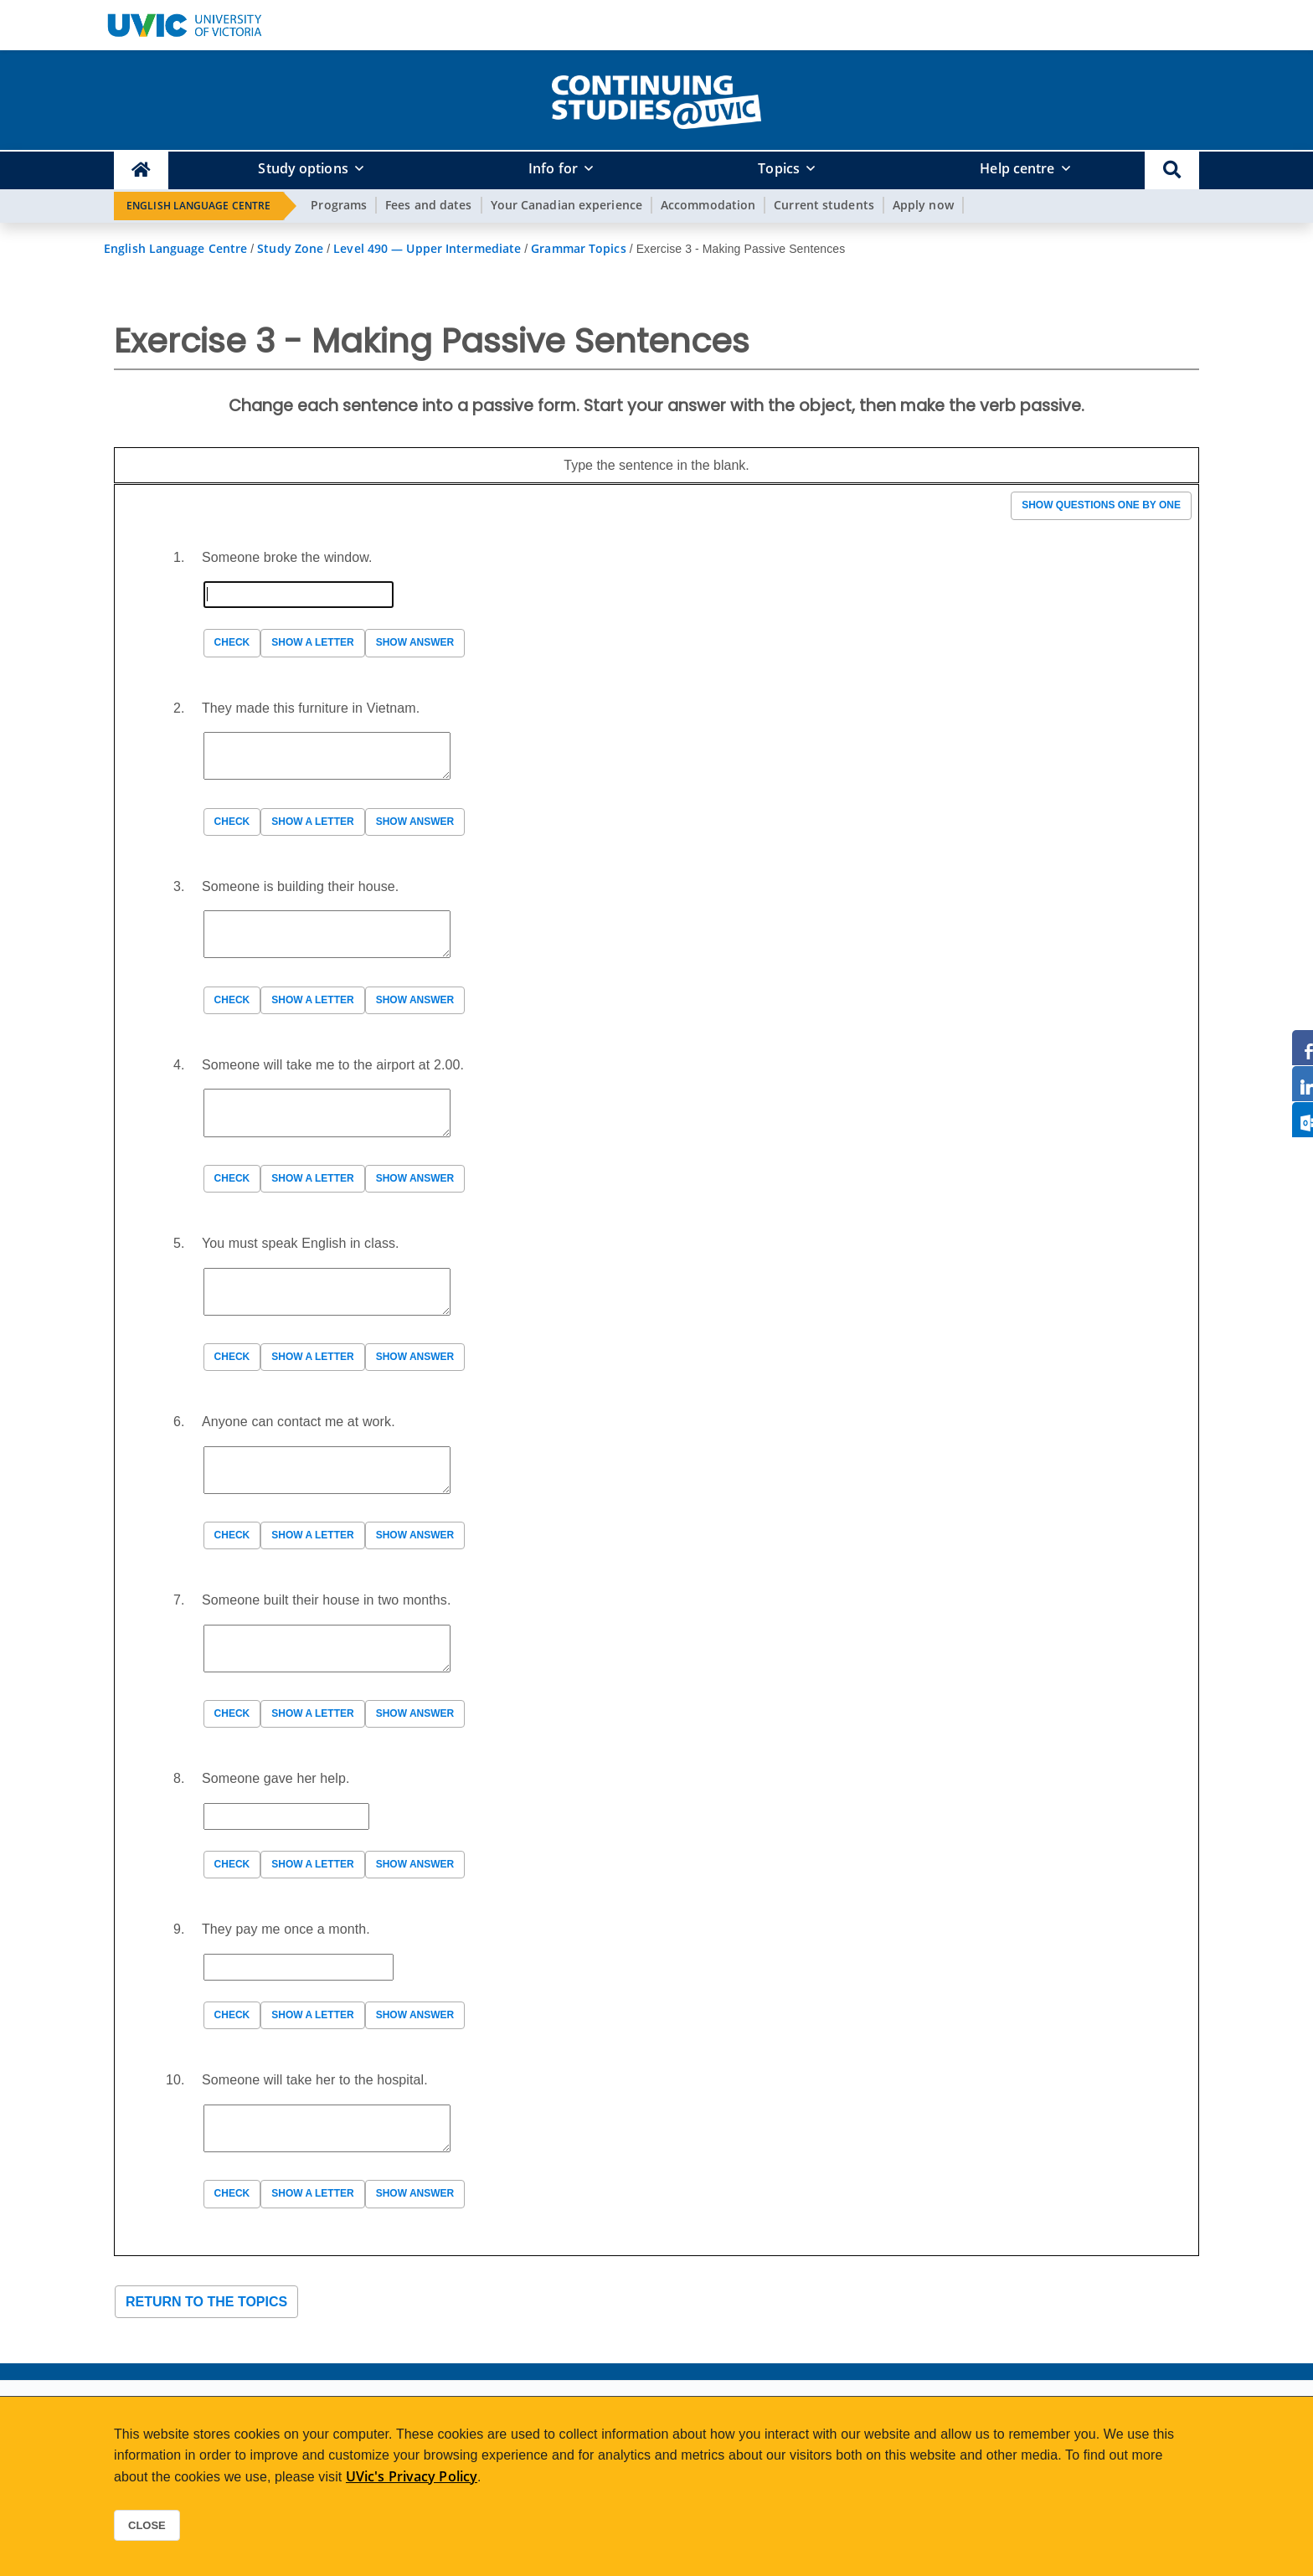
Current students (824, 205)
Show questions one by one (1101, 505)
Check (232, 642)
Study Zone (290, 248)
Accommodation (708, 205)
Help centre (1017, 168)
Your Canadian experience (566, 205)
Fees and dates (428, 205)
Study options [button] (303, 168)
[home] (656, 99)
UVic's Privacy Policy (411, 2476)
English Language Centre (198, 205)
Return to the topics (206, 2302)
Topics (779, 168)
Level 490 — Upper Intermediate (427, 248)
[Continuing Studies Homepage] (141, 170)
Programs (339, 205)
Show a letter (312, 642)
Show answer (415, 642)
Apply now (923, 205)
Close (147, 2525)
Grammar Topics (578, 248)
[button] (1172, 170)
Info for (553, 168)
